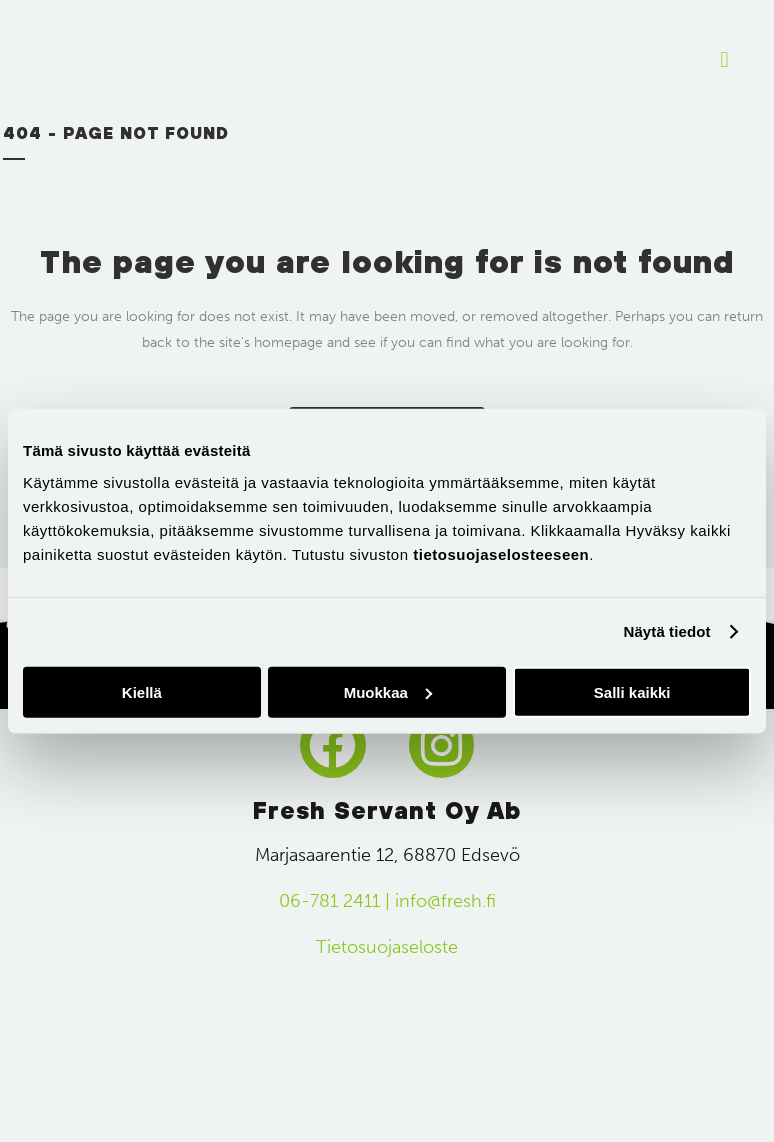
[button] (724, 60)
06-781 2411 (329, 901)
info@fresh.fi (445, 901)
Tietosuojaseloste (387, 947)
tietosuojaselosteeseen (501, 553)
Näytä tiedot (667, 631)
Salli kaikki (632, 691)
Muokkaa (388, 691)
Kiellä (142, 691)
